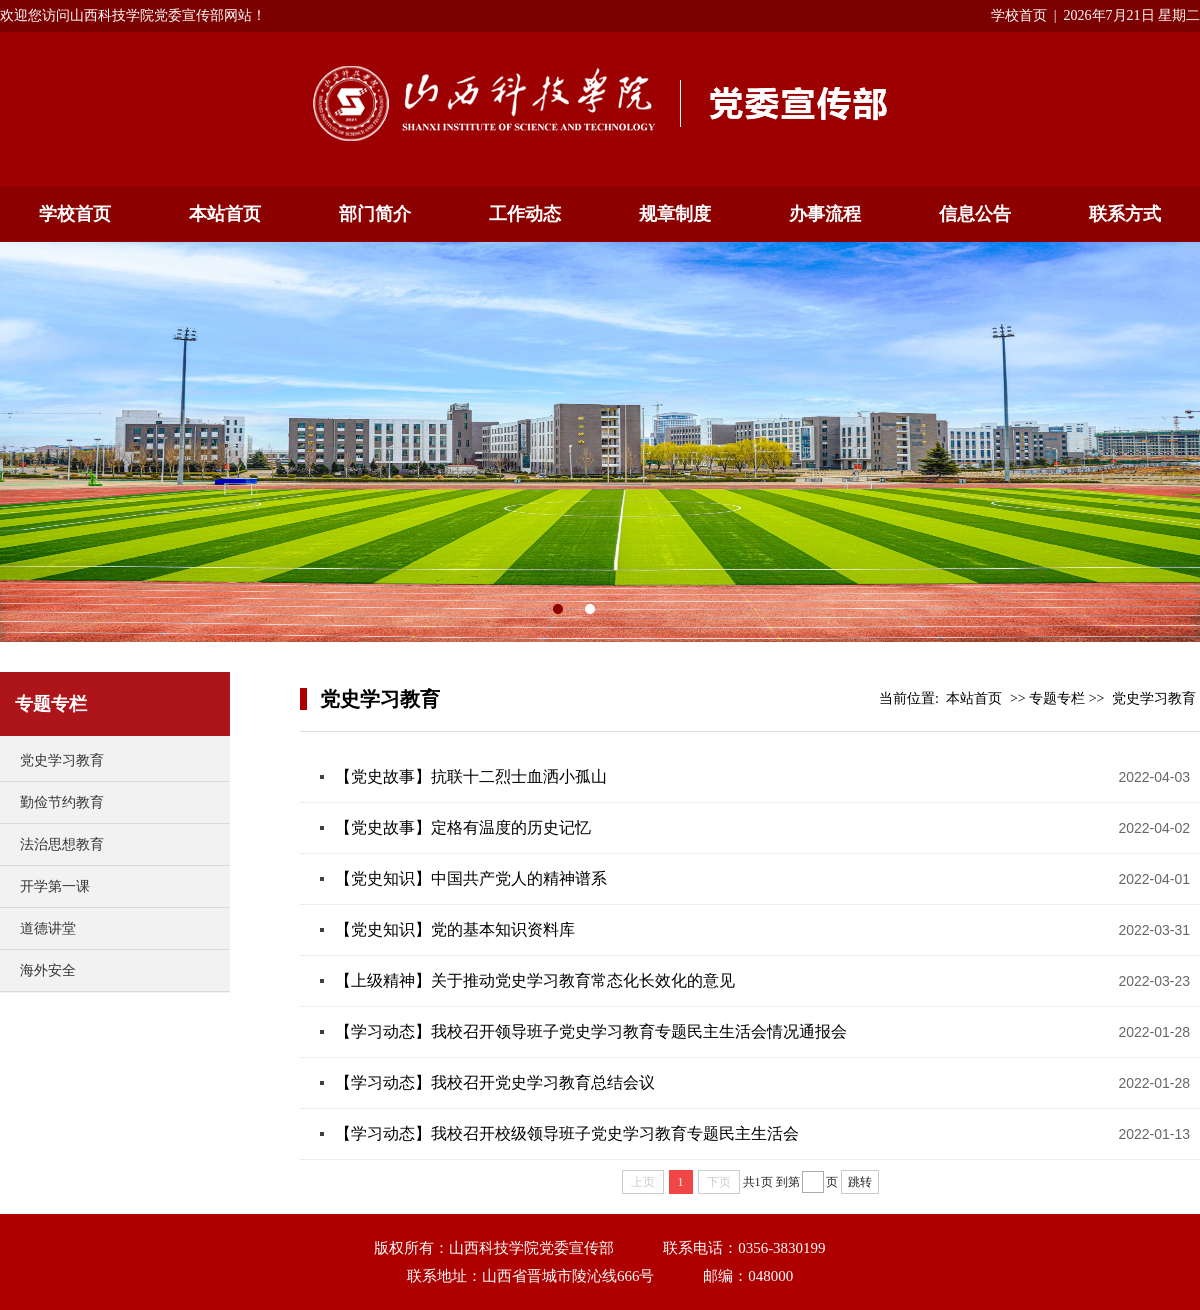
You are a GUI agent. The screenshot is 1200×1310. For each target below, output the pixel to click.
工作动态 (525, 214)
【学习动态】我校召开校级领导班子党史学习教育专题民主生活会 (567, 1133)
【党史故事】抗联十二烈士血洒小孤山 (471, 776)
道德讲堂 (48, 928)
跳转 (860, 1182)
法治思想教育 (62, 844)
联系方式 (1125, 214)
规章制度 (675, 214)
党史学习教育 (62, 760)
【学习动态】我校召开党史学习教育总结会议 (495, 1082)
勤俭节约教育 (62, 802)
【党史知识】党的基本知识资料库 (455, 929)
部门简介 (375, 214)
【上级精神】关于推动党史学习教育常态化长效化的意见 (535, 980)
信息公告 (975, 214)
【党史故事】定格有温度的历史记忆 (463, 827)
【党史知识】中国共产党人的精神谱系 (471, 878)
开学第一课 (55, 886)
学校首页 (1019, 15)
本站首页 (225, 214)
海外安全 (48, 970)
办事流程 (825, 214)
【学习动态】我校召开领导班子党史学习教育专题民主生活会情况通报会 (591, 1031)
